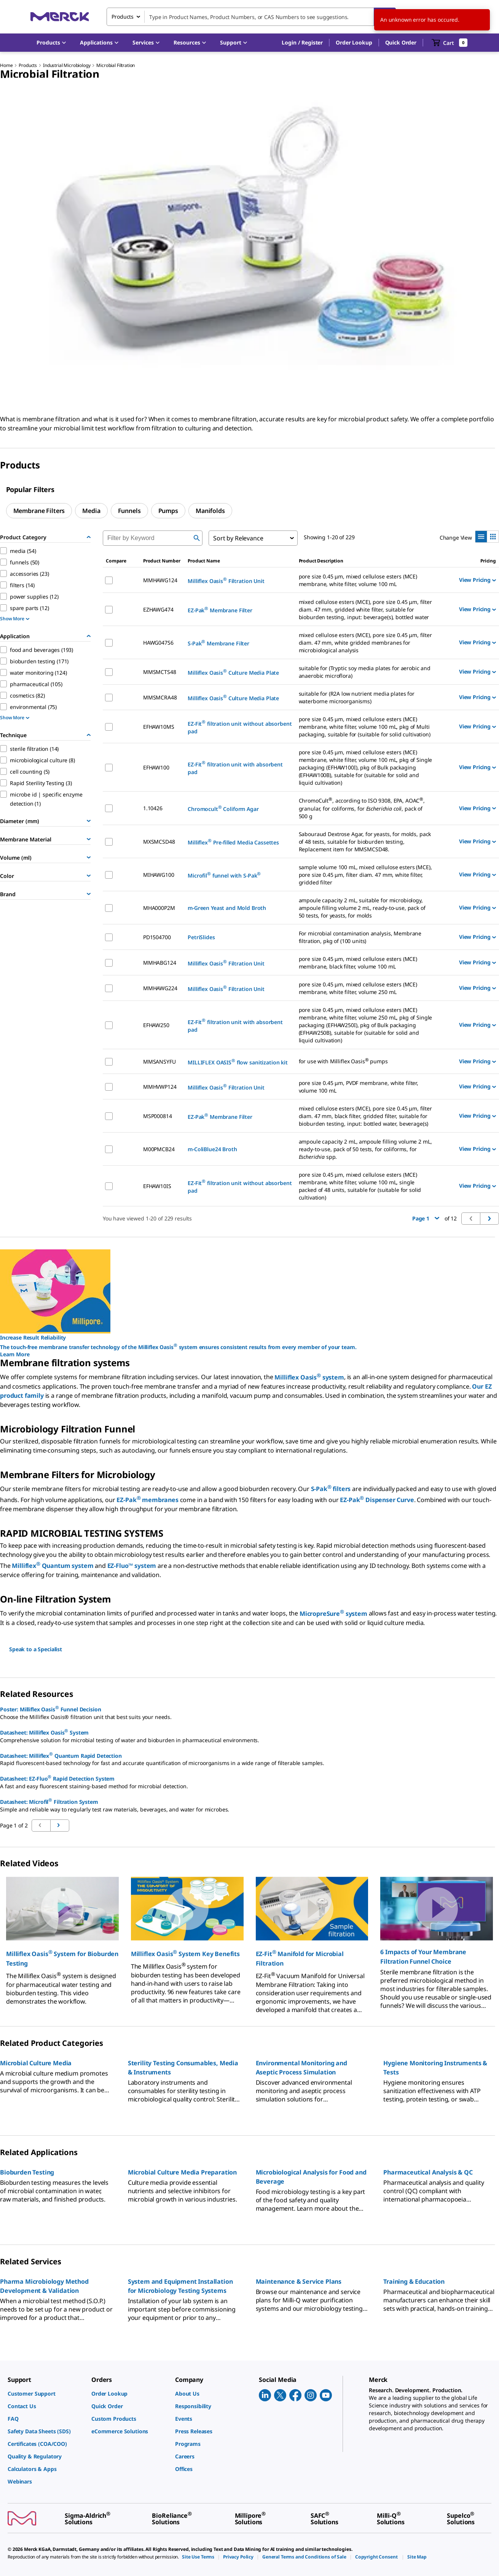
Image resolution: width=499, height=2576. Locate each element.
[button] (302, 42)
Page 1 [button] (425, 1218)
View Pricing (477, 579)
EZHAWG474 (158, 609)
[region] (249, 246)
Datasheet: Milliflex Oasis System (44, 1732)
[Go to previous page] (59, 1825)
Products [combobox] (123, 16)
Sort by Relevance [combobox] (238, 538)
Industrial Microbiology (66, 65)
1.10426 (153, 808)
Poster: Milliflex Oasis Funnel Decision (50, 1709)
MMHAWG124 (160, 580)
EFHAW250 (156, 1025)
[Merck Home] (59, 16)
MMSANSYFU (159, 1061)
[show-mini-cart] (450, 42)
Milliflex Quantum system (52, 1565)
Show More (14, 618)
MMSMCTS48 (159, 671)
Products (28, 65)
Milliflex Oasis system (309, 1377)
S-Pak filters (331, 1489)
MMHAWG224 (160, 988)
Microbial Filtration (115, 65)
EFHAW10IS (157, 1186)
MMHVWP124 (160, 1086)
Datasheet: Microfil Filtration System (49, 1801)
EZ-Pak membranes (147, 1500)
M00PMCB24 (159, 1149)
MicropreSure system (333, 1613)
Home (6, 65)
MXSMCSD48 (159, 841)
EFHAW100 (156, 767)
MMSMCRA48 (160, 697)
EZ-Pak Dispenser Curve (377, 1500)
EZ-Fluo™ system (131, 1565)
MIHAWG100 (158, 874)
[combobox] (251, 17)
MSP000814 (157, 1116)
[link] (46, 2393)
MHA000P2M (159, 907)
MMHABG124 (159, 962)
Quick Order (400, 42)
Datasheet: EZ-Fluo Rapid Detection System (57, 1778)
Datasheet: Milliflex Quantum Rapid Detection (61, 1755)
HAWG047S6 (158, 642)
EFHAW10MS (158, 726)
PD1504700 (157, 937)
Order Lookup (354, 42)
